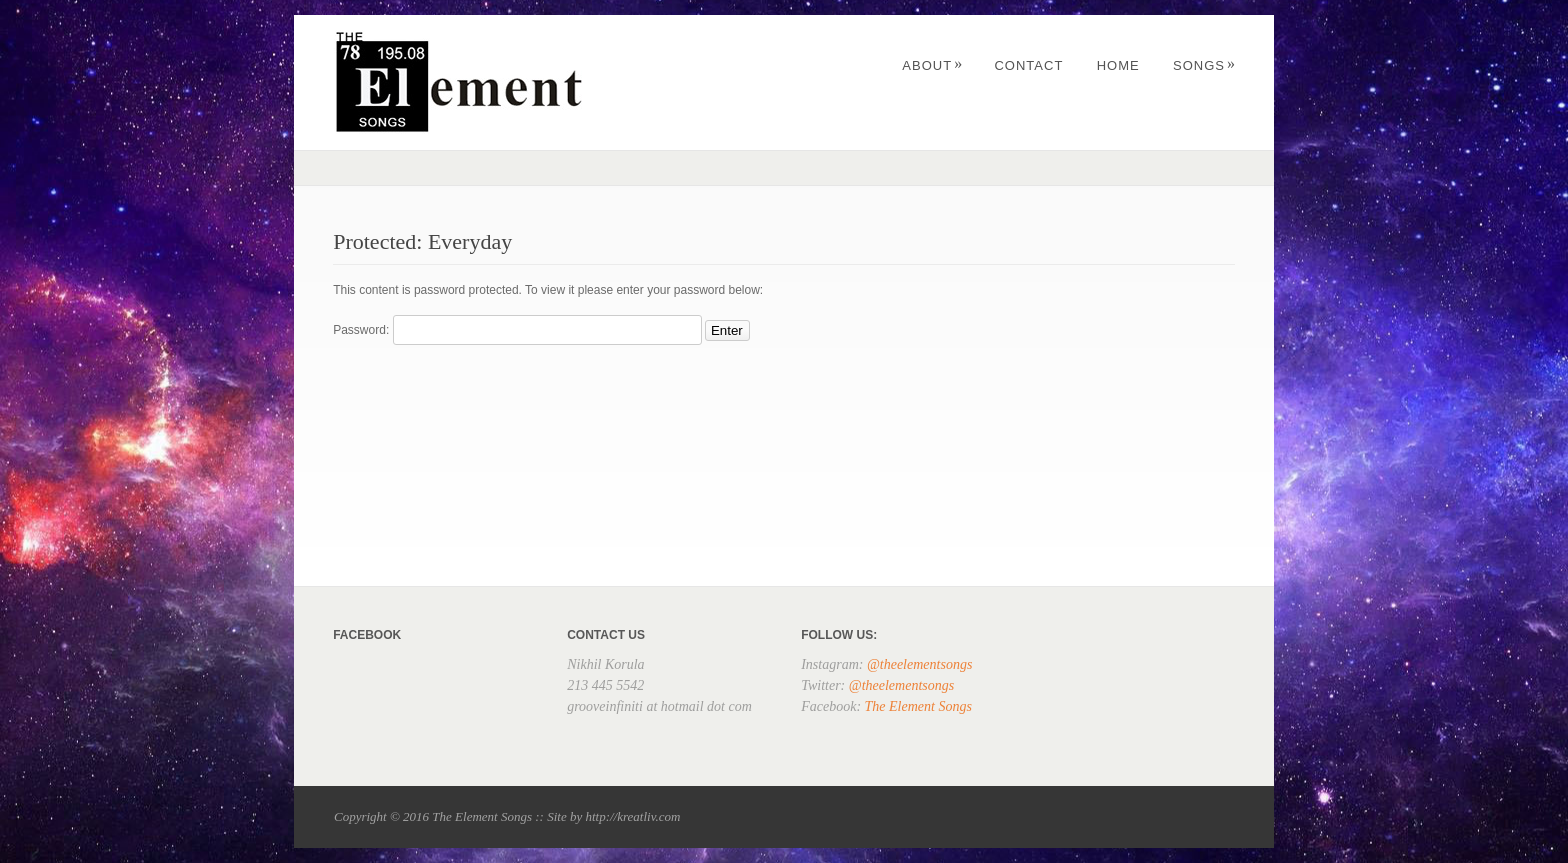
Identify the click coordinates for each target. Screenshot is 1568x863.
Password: (517, 330)
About (932, 65)
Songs (1204, 65)
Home (1118, 65)
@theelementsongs (919, 664)
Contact (1028, 65)
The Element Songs (918, 706)
